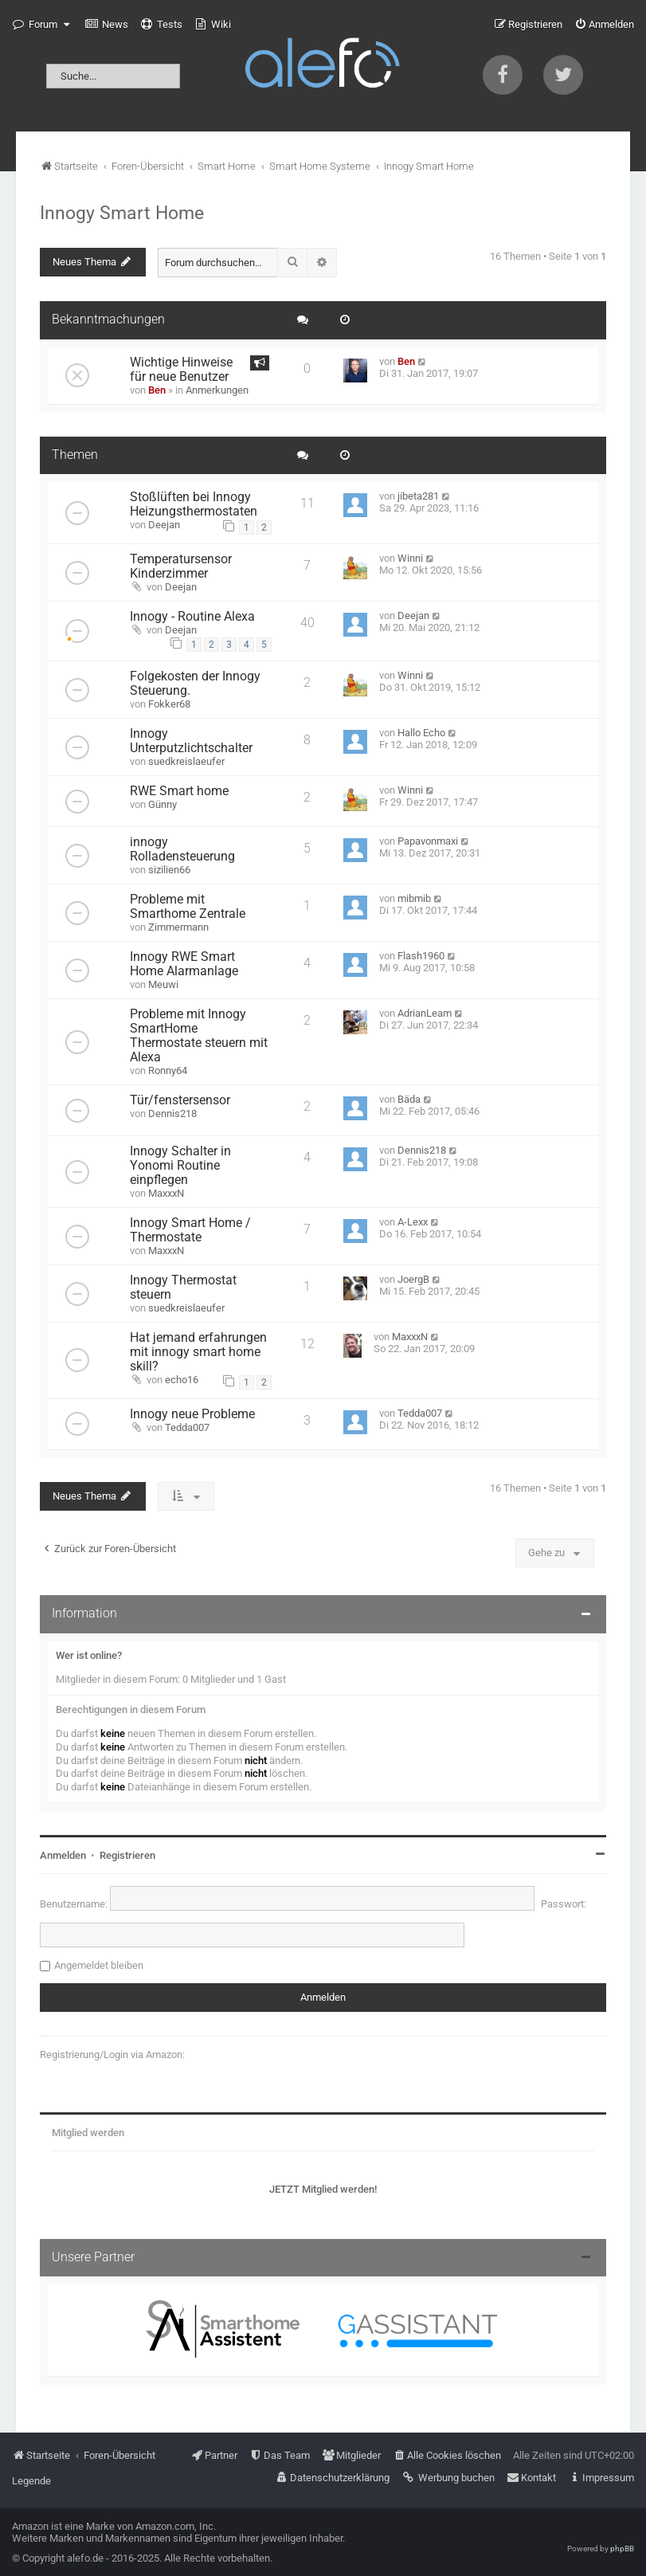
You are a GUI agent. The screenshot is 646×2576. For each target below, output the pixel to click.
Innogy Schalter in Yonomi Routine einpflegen (180, 1165)
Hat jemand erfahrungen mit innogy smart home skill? (198, 1352)
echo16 (181, 1380)
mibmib (414, 898)
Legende (31, 2481)
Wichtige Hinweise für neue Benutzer (181, 369)
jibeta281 (418, 496)
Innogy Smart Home (122, 213)
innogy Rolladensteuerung (182, 849)
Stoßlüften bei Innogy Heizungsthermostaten (193, 504)
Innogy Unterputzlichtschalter (191, 741)
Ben (157, 390)
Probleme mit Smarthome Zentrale (187, 906)
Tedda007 (187, 1427)
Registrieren (127, 1855)
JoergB (413, 1279)
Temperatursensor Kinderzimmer (181, 566)
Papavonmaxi (427, 841)
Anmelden (63, 1855)
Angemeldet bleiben (98, 1965)
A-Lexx (412, 1222)
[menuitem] (106, 25)
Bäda (409, 1099)
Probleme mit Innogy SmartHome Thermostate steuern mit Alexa (199, 1036)
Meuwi (163, 984)
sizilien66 (169, 870)
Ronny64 (167, 1070)
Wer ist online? (89, 1655)
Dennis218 (172, 1113)
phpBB (622, 2548)
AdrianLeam (424, 1013)
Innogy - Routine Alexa (192, 617)
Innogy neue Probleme (192, 1414)
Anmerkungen (217, 390)
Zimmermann (178, 927)
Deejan (164, 525)
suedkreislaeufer (186, 761)
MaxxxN (166, 1193)
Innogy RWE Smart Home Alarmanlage (184, 964)
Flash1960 (420, 956)
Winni (410, 558)
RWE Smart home (179, 791)
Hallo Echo (421, 733)
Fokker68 (169, 704)
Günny (162, 804)
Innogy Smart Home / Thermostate (190, 1230)
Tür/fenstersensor (180, 1100)
